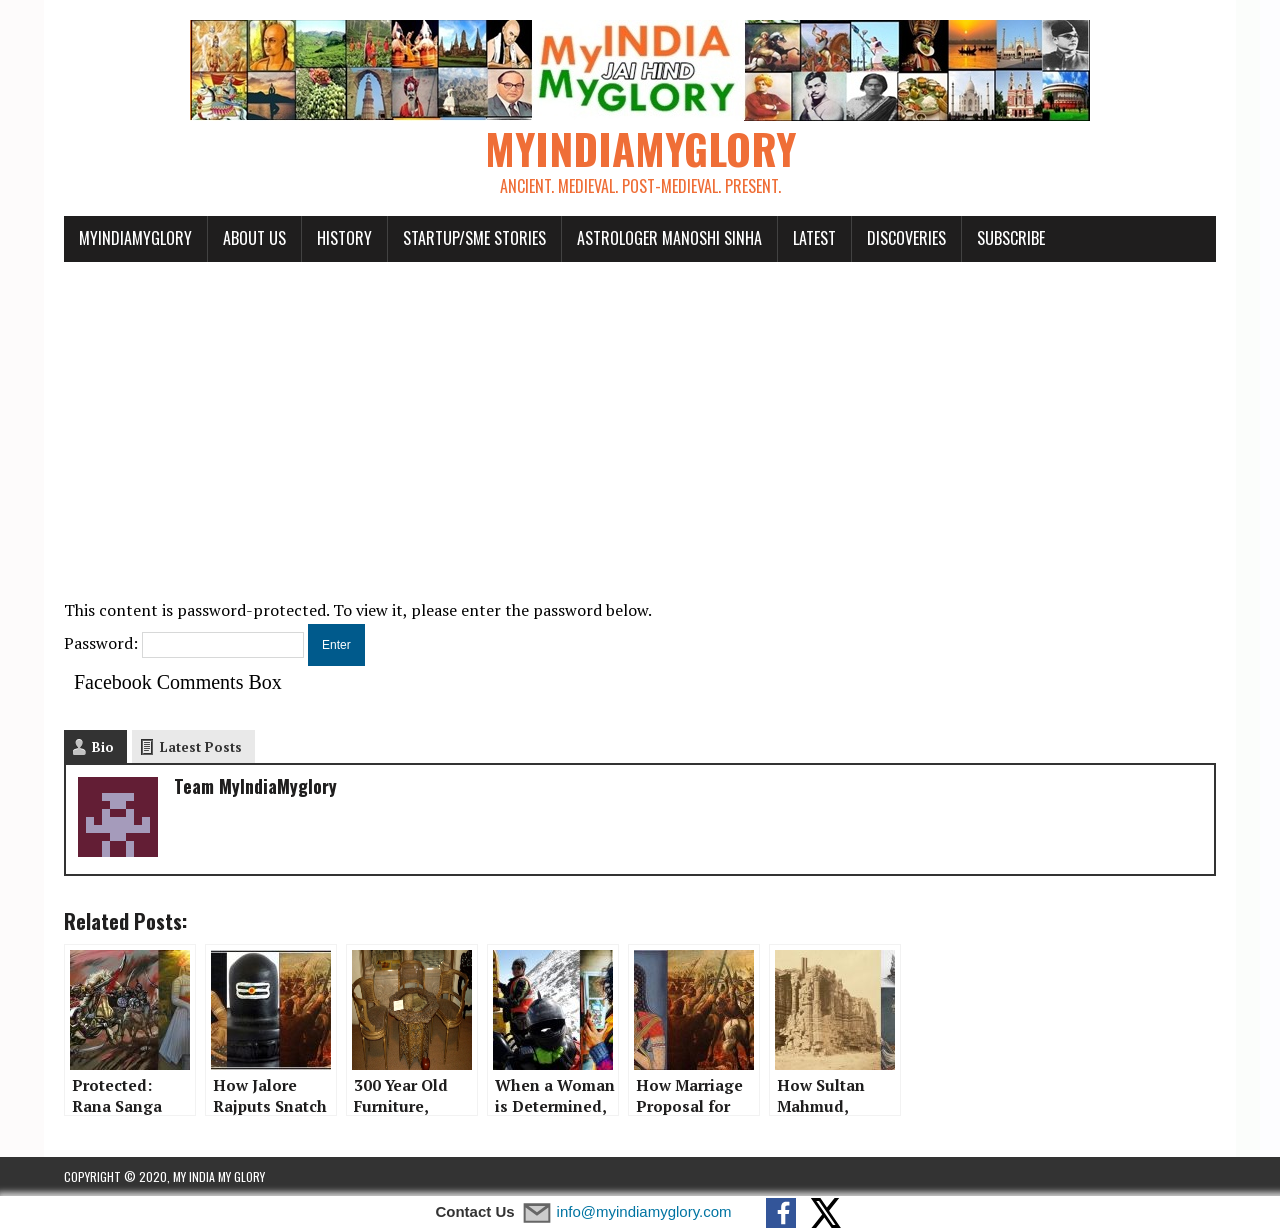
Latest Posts (201, 747)
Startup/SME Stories (474, 238)
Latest (814, 238)
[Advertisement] (640, 418)
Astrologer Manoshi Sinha (669, 238)
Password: (184, 643)
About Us (254, 238)
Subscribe (1011, 238)
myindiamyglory (135, 238)
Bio (103, 747)
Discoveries (906, 238)
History (344, 238)
